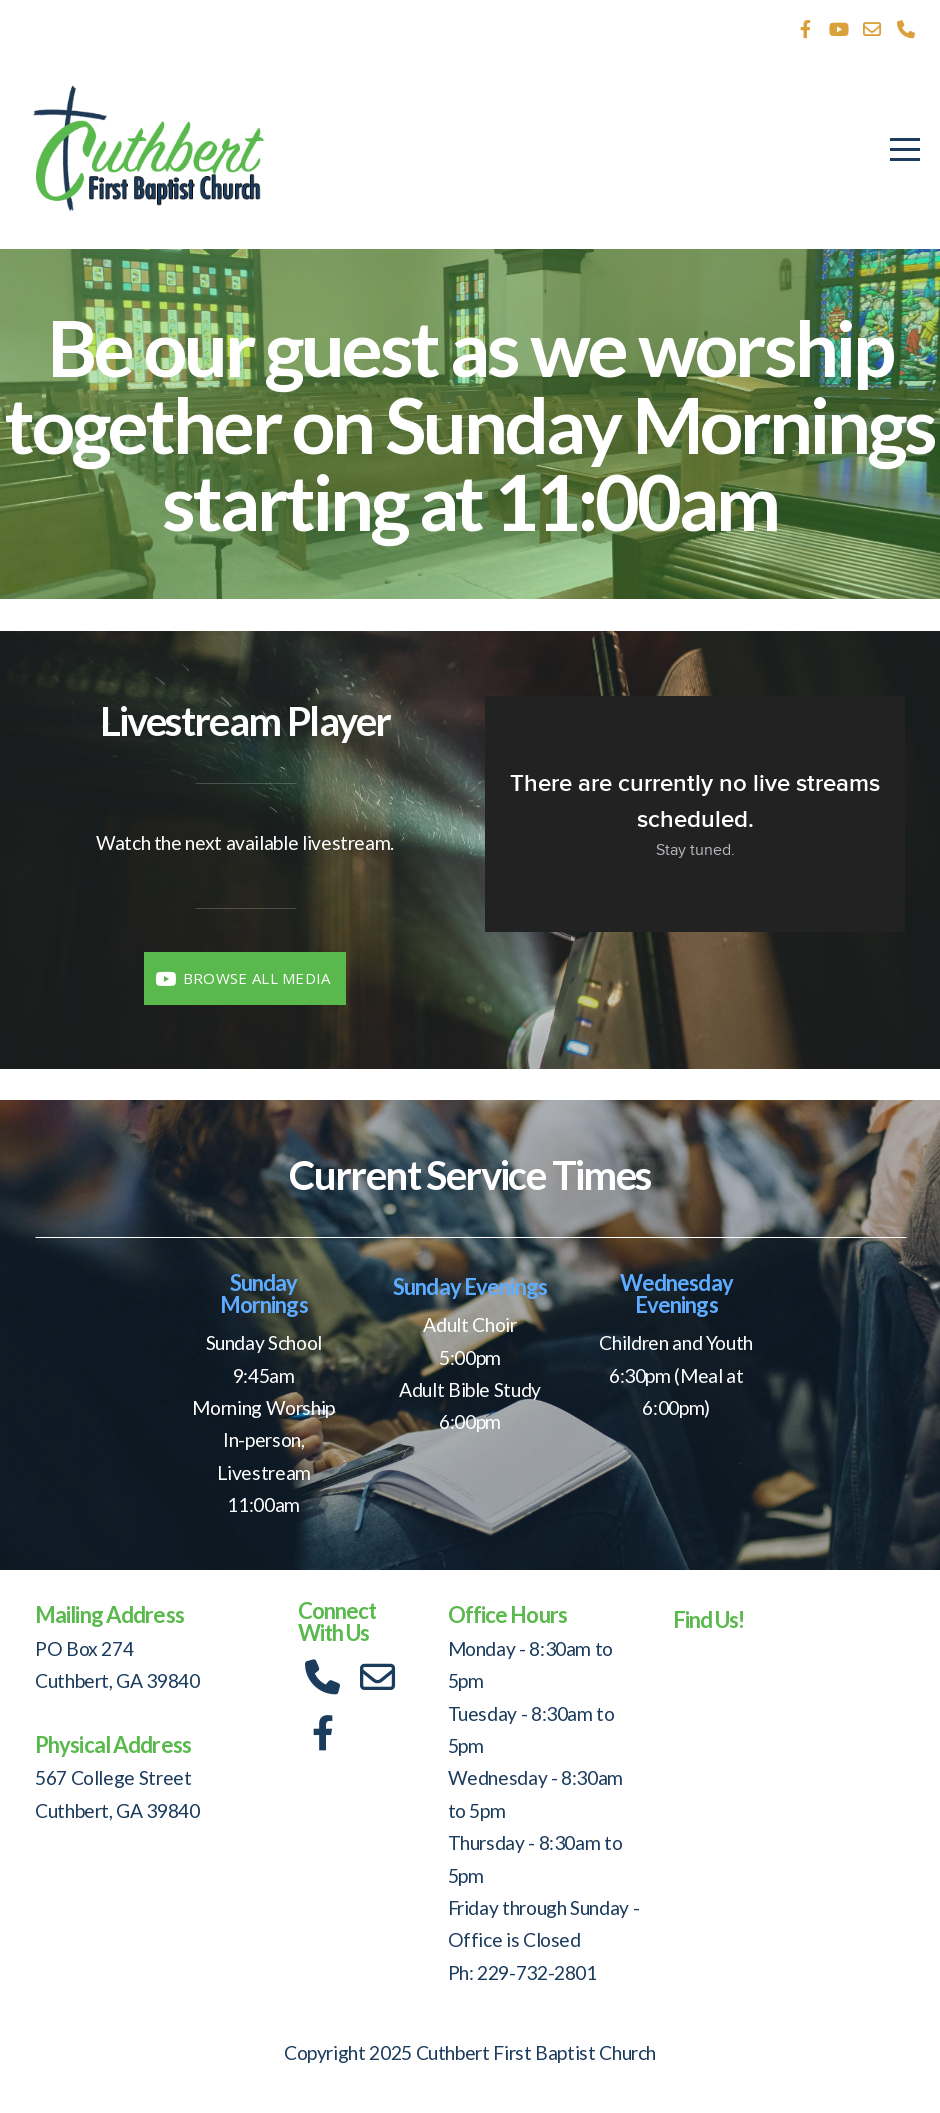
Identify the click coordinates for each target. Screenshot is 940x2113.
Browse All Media (242, 978)
